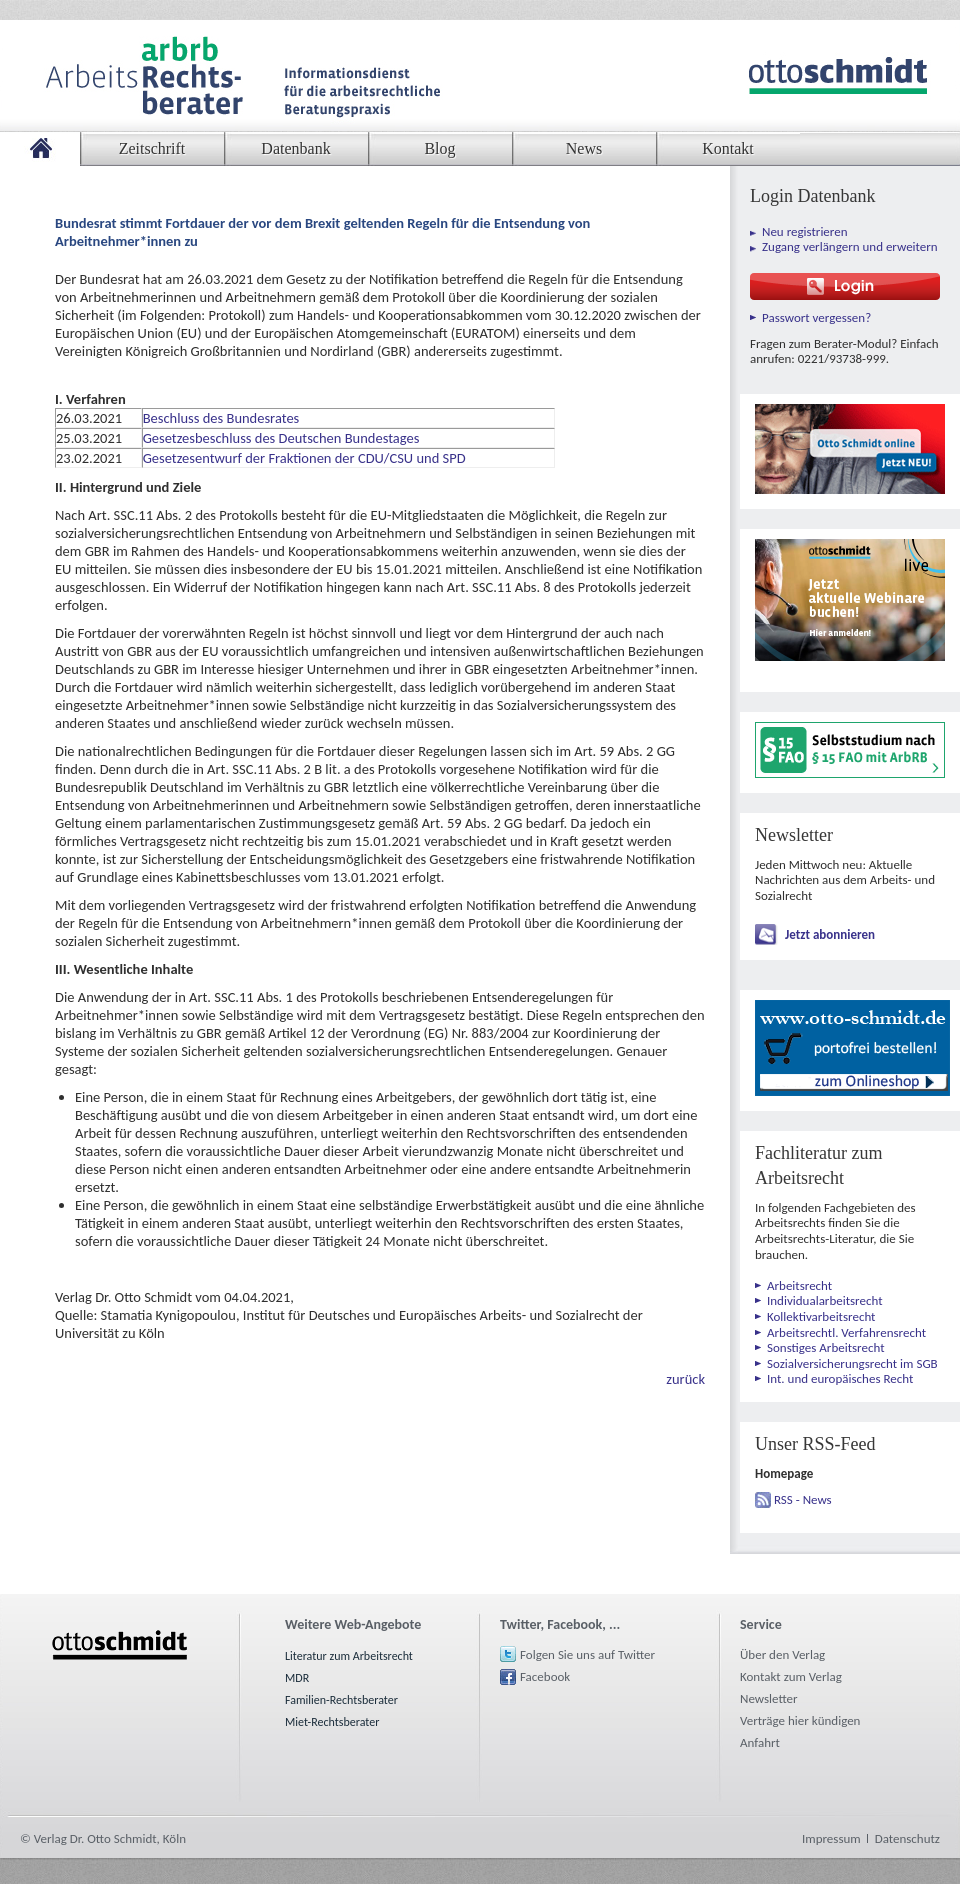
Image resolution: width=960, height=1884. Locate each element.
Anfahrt (760, 1742)
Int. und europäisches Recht (840, 1378)
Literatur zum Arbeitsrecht (349, 1656)
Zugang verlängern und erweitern (850, 246)
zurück (685, 1379)
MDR (297, 1678)
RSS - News (803, 1499)
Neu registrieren (805, 231)
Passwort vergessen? (816, 317)
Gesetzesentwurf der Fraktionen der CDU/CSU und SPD (304, 458)
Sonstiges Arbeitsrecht (826, 1347)
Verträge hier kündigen (800, 1720)
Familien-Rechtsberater (341, 1700)
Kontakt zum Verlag (791, 1676)
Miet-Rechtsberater (332, 1722)
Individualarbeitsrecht (825, 1300)
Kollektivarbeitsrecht (821, 1316)
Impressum (831, 1838)
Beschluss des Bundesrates (221, 418)
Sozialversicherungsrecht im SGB (852, 1363)
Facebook (545, 1676)
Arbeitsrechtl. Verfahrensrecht (846, 1332)
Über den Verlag (782, 1654)
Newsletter (769, 1698)
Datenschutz (907, 1838)
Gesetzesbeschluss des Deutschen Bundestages (281, 438)
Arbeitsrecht (799, 1285)
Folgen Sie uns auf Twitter (587, 1654)
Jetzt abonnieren (830, 934)
